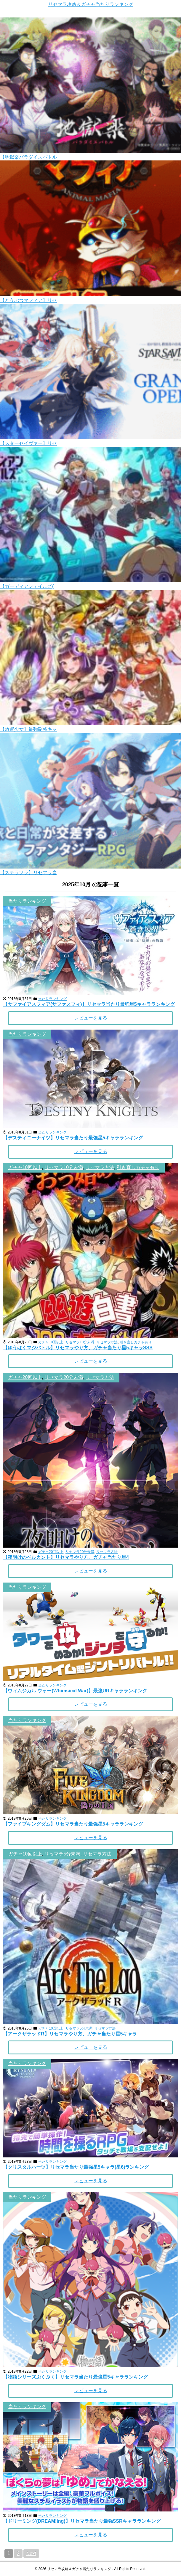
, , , (83, 1167)
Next (31, 2553)
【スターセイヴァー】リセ (28, 443)
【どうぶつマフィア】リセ (28, 300)
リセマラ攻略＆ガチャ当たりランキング (90, 4)
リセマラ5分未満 (62, 1853)
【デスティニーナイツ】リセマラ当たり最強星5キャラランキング (73, 1137)
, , (61, 1377)
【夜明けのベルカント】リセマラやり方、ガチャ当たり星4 (66, 1557)
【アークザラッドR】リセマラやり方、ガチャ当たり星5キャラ (70, 2033)
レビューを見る (90, 1017)
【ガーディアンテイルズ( (27, 586)
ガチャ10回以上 (25, 1167)
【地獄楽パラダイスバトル (28, 157)
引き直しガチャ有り (138, 1167)
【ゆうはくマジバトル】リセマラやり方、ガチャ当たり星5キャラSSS (78, 1347)
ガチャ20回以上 (25, 1377)
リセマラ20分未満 (63, 1377)
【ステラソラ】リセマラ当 (28, 872)
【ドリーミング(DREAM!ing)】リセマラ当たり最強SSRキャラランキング (82, 2521)
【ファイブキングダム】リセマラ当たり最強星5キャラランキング (73, 1823)
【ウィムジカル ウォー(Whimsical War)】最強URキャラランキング (75, 1690)
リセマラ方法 (100, 1167)
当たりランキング (27, 900)
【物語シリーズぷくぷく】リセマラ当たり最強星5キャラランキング (75, 2376)
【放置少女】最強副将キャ (28, 729)
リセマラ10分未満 (63, 1167)
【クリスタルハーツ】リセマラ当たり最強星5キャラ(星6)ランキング (76, 2167)
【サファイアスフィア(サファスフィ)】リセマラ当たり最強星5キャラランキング (89, 1004)
